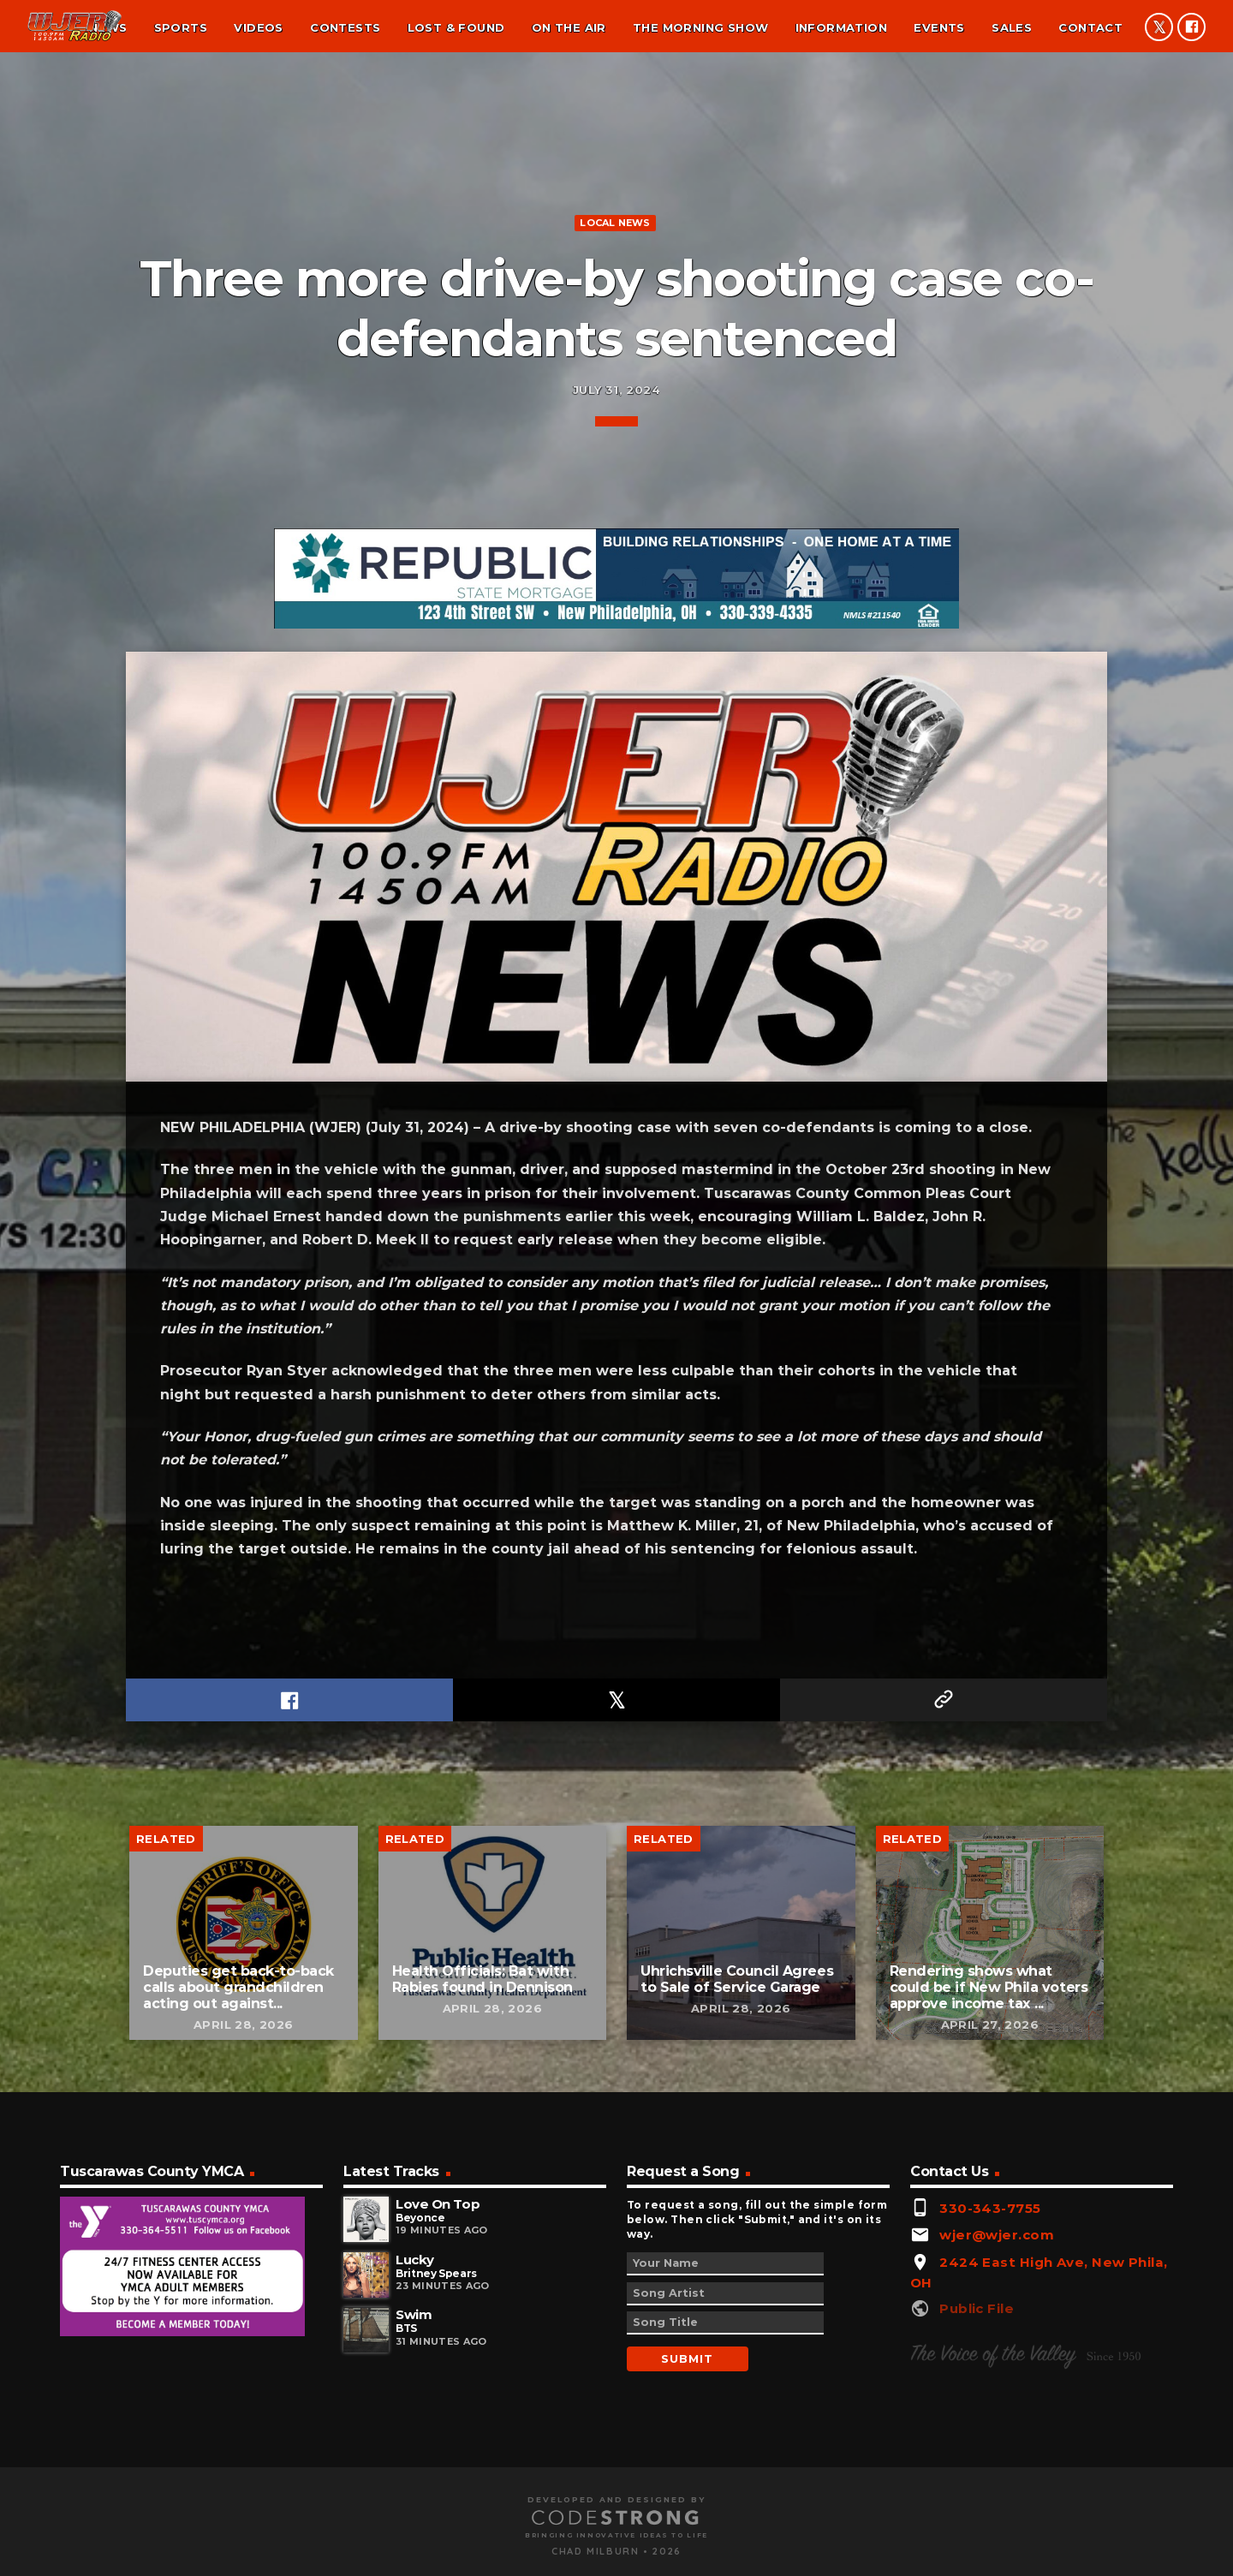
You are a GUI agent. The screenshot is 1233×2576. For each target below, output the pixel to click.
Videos (258, 27)
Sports (180, 27)
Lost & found (456, 27)
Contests (345, 27)
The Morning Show (700, 27)
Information (841, 27)
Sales (1012, 27)
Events (939, 27)
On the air (569, 27)
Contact (1090, 27)
